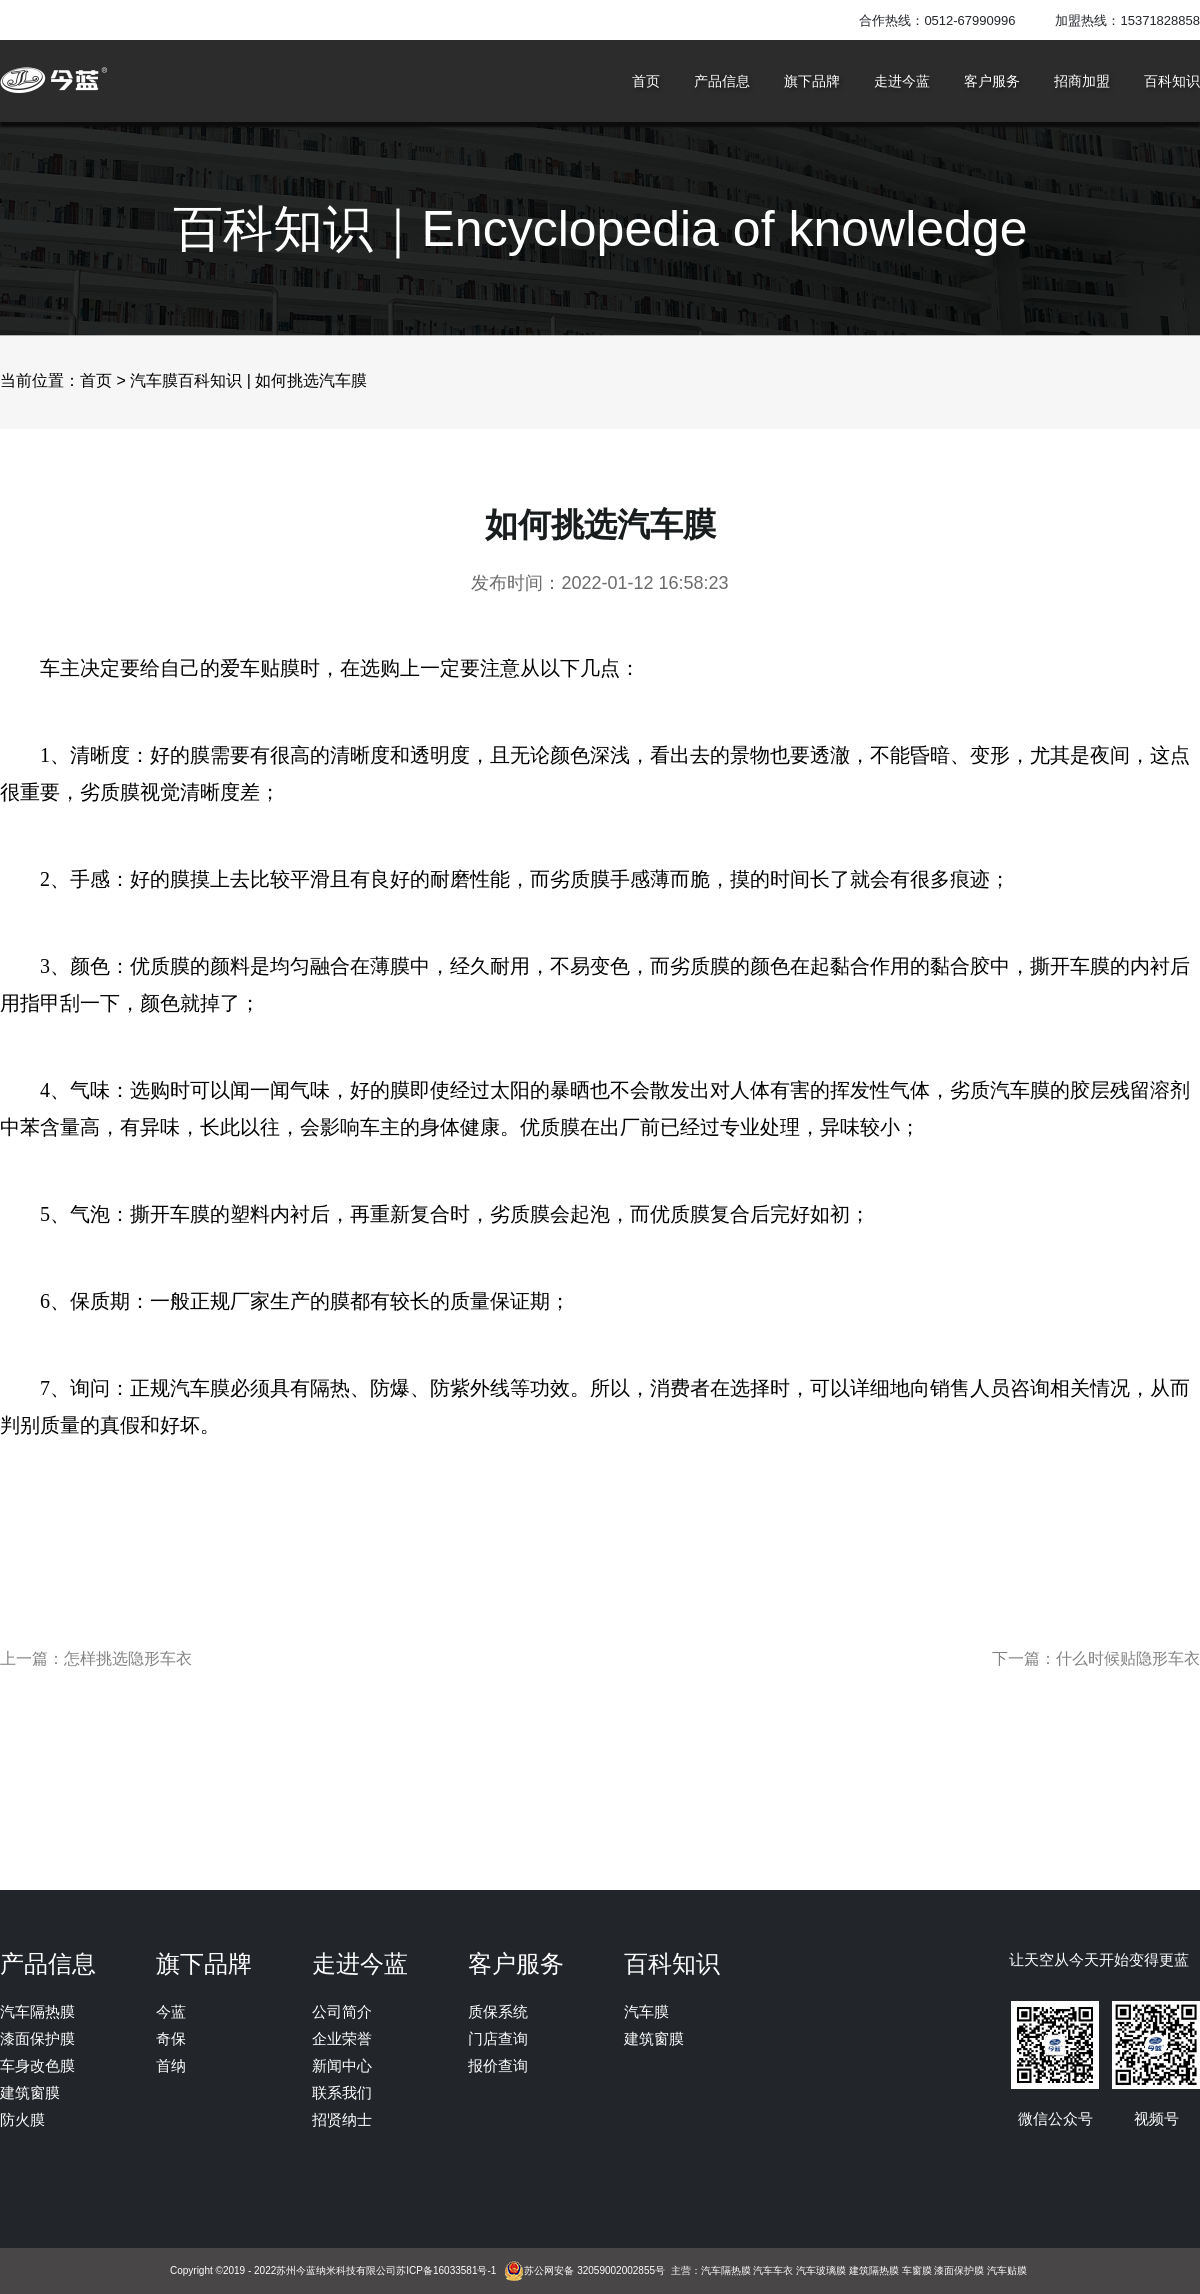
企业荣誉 (342, 2038)
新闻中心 (342, 2065)
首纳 (171, 2065)
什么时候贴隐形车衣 (1128, 1659)
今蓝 (171, 2011)
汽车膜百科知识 (186, 380)
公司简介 (342, 2011)
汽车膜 (646, 2011)
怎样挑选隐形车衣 (128, 1659)
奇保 (171, 2038)
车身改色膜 (37, 2065)
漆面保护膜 (37, 2038)
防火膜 (22, 2119)
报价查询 (498, 2065)
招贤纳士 (342, 2119)
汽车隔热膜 (37, 2011)
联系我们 (342, 2092)
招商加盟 (1082, 81)
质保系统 (498, 2011)
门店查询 (498, 2038)
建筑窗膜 (30, 2092)
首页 (646, 81)
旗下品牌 (812, 81)
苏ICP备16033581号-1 (446, 2270)
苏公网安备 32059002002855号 (594, 2270)
